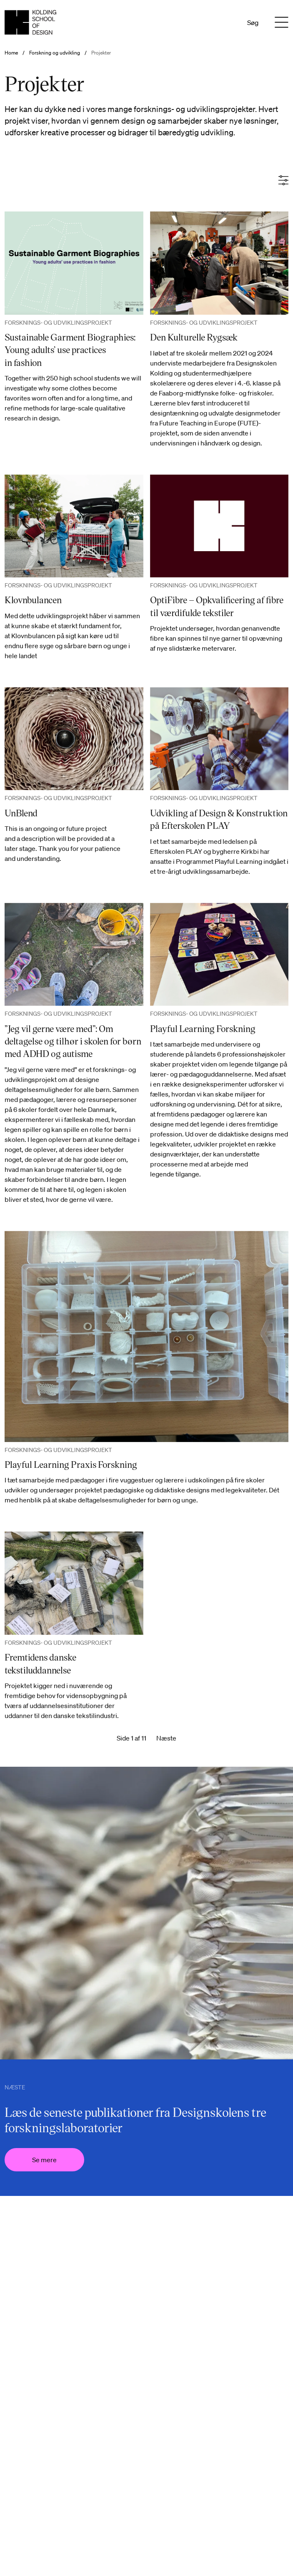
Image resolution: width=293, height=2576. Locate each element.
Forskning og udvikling (54, 52)
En (226, 22)
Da (215, 22)
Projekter (101, 52)
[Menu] (281, 22)
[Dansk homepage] (30, 22)
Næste (166, 1738)
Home (11, 52)
